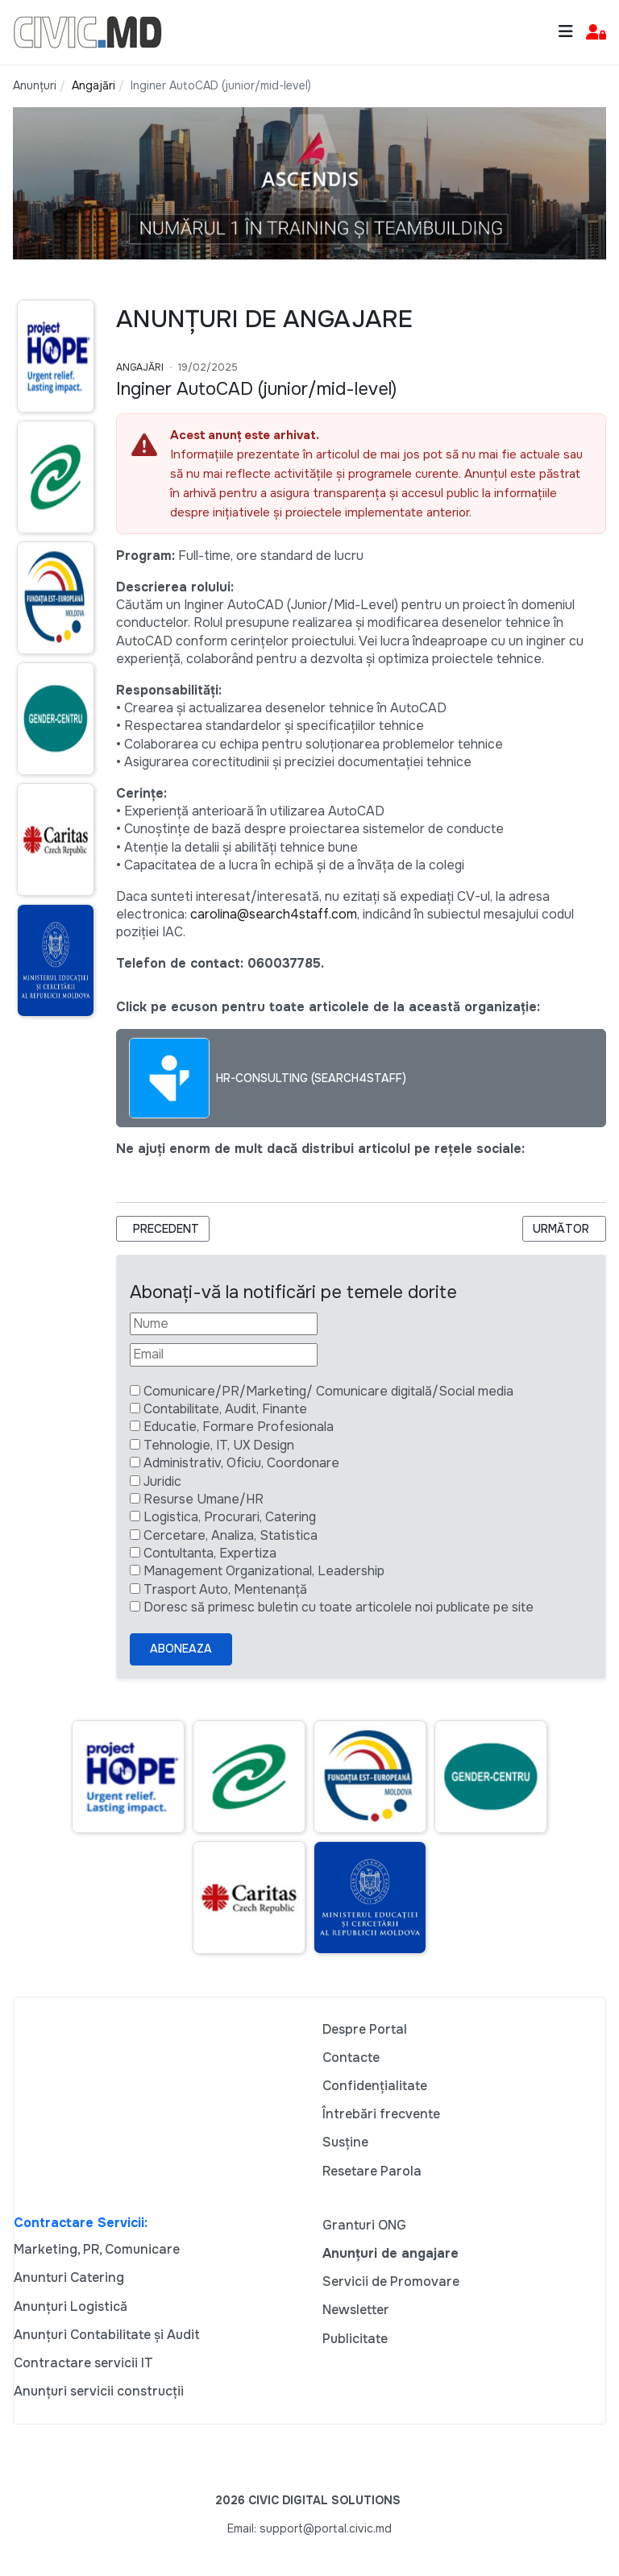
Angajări (140, 367)
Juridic (162, 1481)
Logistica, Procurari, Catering (229, 1516)
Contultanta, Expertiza (209, 1553)
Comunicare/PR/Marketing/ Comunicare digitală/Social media (328, 1391)
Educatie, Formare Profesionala (238, 1426)
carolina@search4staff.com (273, 914)
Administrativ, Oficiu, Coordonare (241, 1462)
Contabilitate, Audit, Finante (225, 1408)
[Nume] (224, 1324)
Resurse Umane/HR (203, 1499)
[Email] (224, 1354)
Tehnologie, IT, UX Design (218, 1445)
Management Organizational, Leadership (263, 1570)
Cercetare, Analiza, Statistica (230, 1535)
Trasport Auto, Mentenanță (225, 1589)
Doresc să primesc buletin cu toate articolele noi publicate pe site (338, 1607)
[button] (596, 32)
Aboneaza (181, 1648)
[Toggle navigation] (566, 32)
